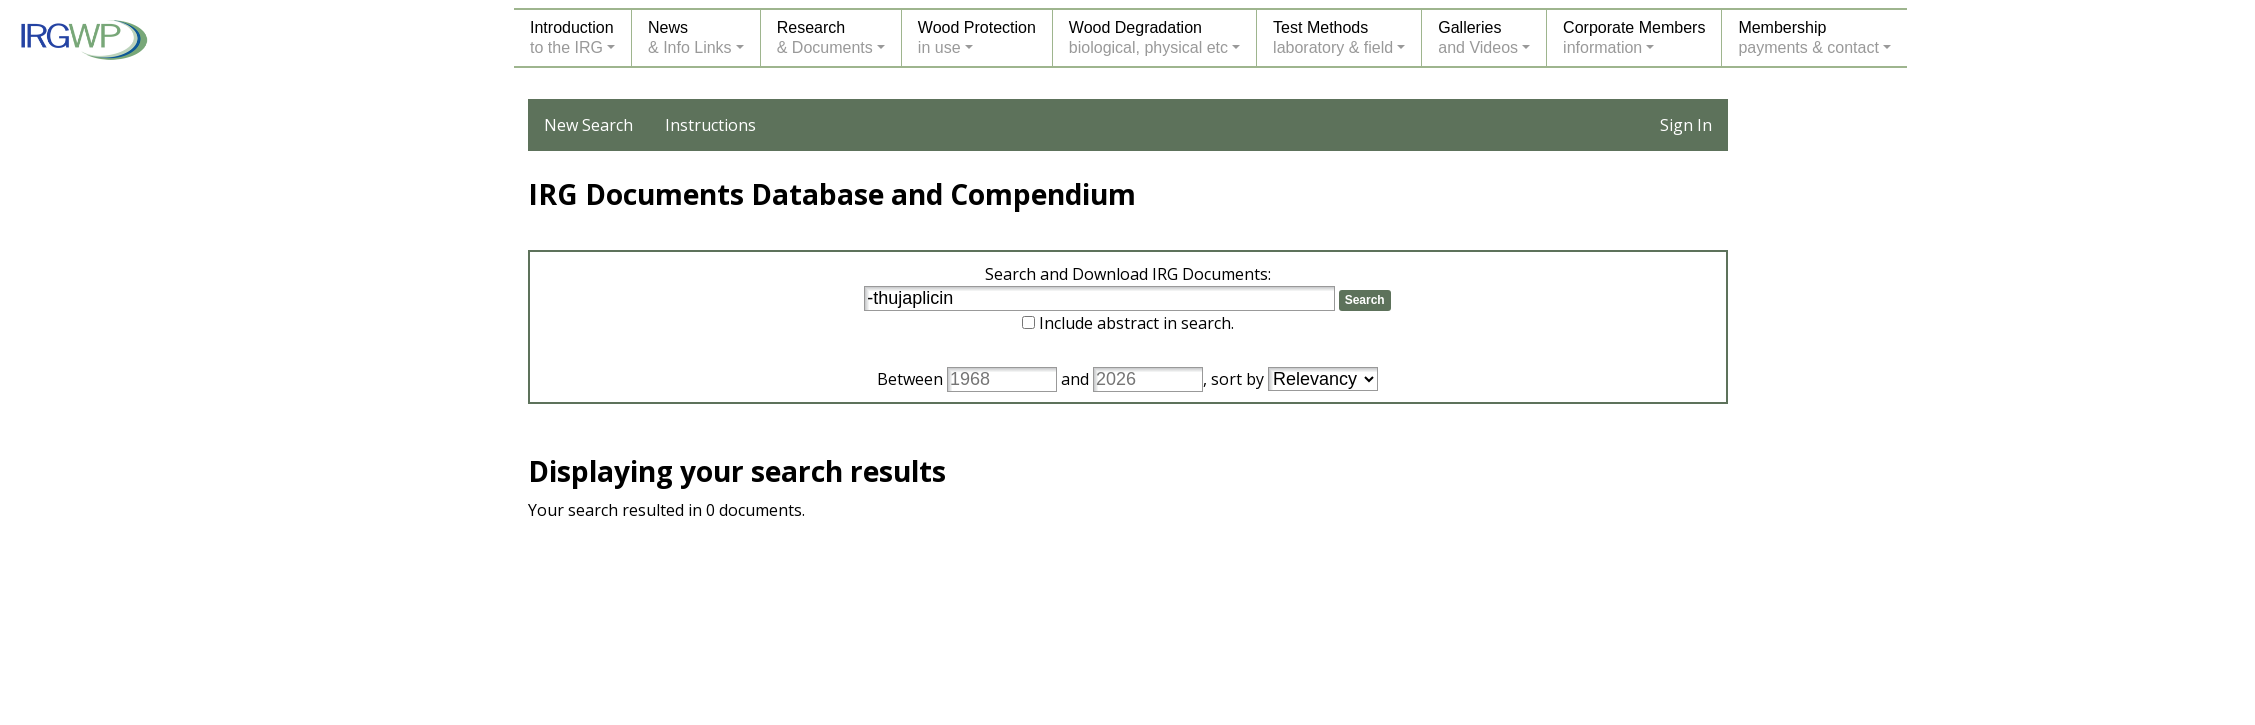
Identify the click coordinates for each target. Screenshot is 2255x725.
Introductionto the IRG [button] (572, 37)
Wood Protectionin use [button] (977, 37)
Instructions (710, 125)
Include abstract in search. (1136, 323)
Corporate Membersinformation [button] (1634, 37)
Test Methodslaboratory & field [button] (1333, 37)
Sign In (1686, 125)
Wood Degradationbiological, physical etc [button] (1148, 37)
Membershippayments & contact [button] (1808, 37)
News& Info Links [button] (690, 37)
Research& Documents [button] (825, 37)
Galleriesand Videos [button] (1478, 37)
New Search (588, 125)
